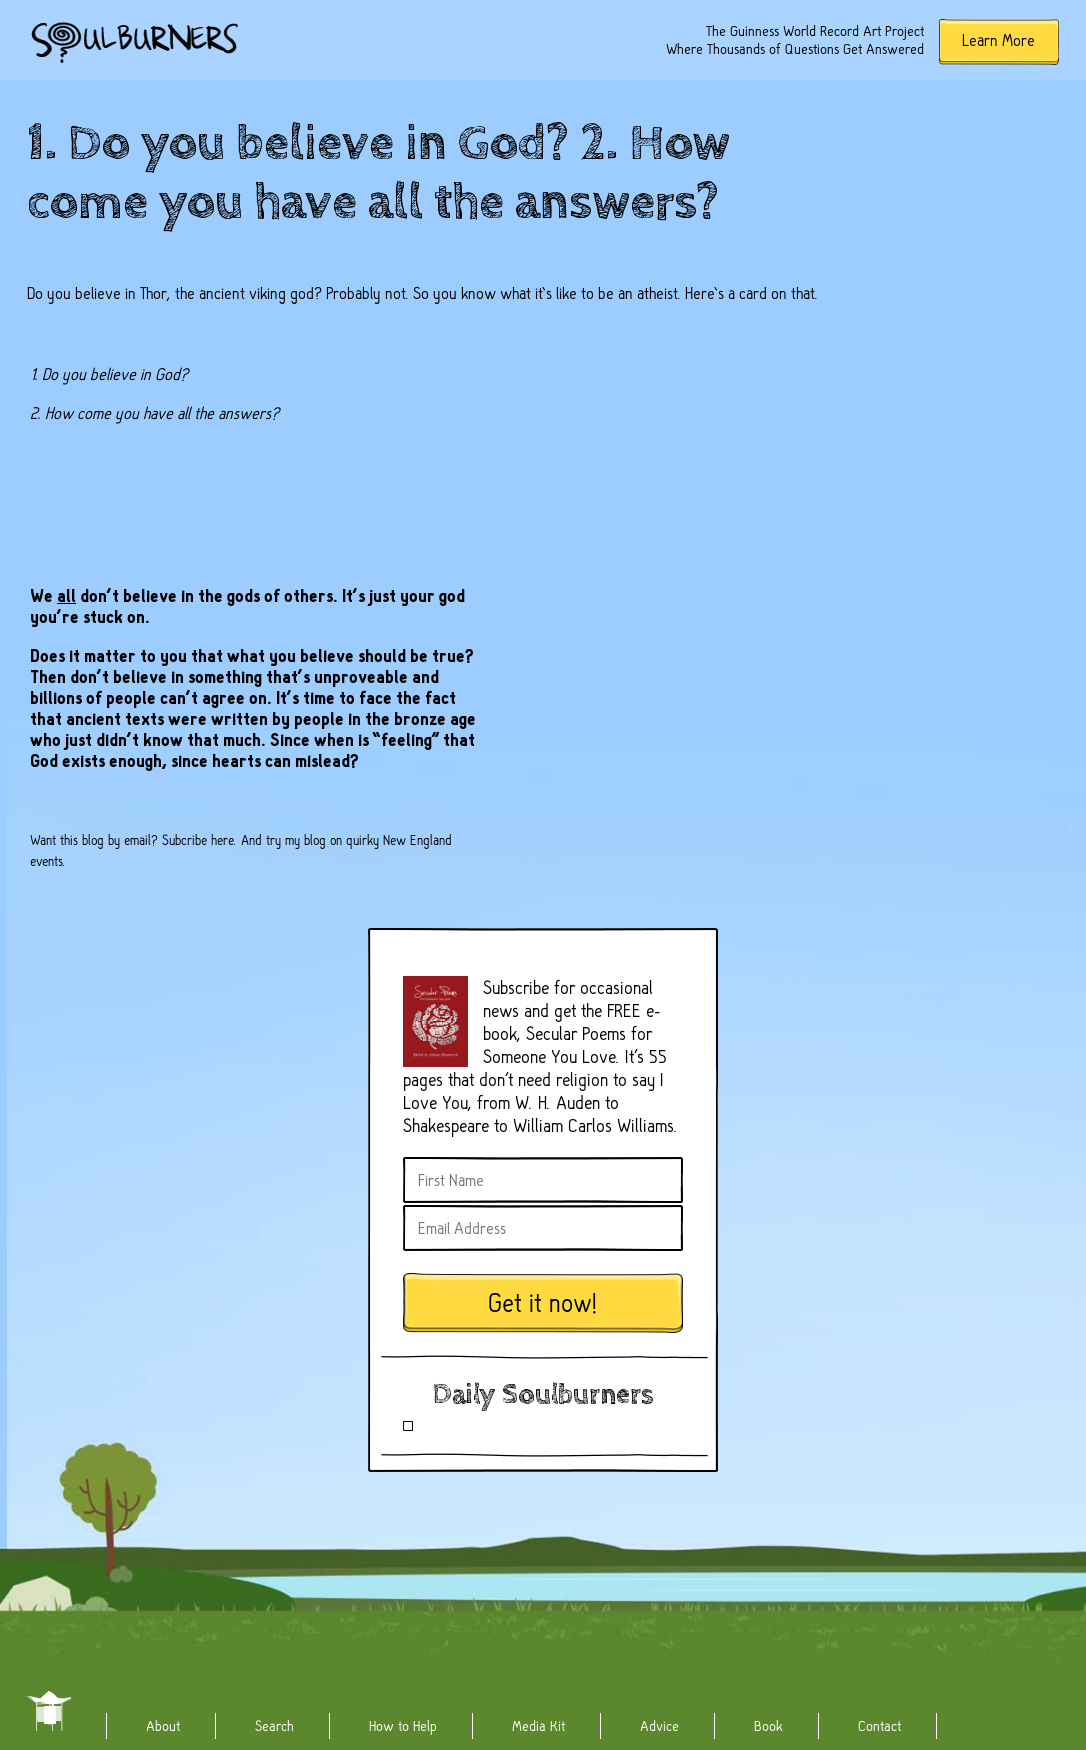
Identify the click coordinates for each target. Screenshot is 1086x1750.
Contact (879, 1726)
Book (768, 1726)
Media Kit (538, 1726)
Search (274, 1726)
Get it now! (543, 1303)
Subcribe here (198, 840)
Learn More (998, 40)
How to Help (403, 1726)
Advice (659, 1726)
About (163, 1726)
